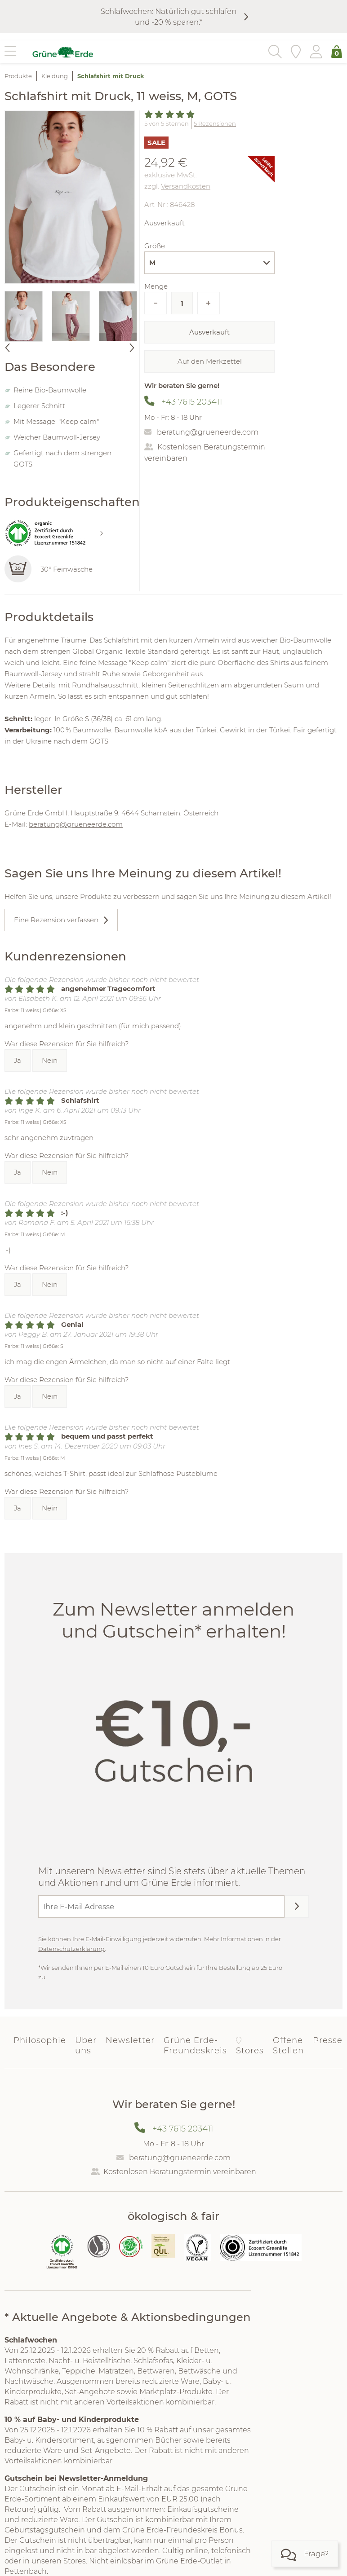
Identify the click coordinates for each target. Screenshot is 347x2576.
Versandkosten (185, 186)
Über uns (86, 2045)
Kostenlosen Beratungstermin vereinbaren (179, 2171)
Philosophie (39, 2040)
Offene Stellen (288, 2045)
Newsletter (130, 2040)
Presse (328, 2040)
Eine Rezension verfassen (56, 920)
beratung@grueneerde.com (207, 432)
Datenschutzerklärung (71, 1948)
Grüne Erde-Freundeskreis (195, 2045)
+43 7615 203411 (191, 402)
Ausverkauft (209, 332)
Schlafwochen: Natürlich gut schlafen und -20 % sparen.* (168, 16)
